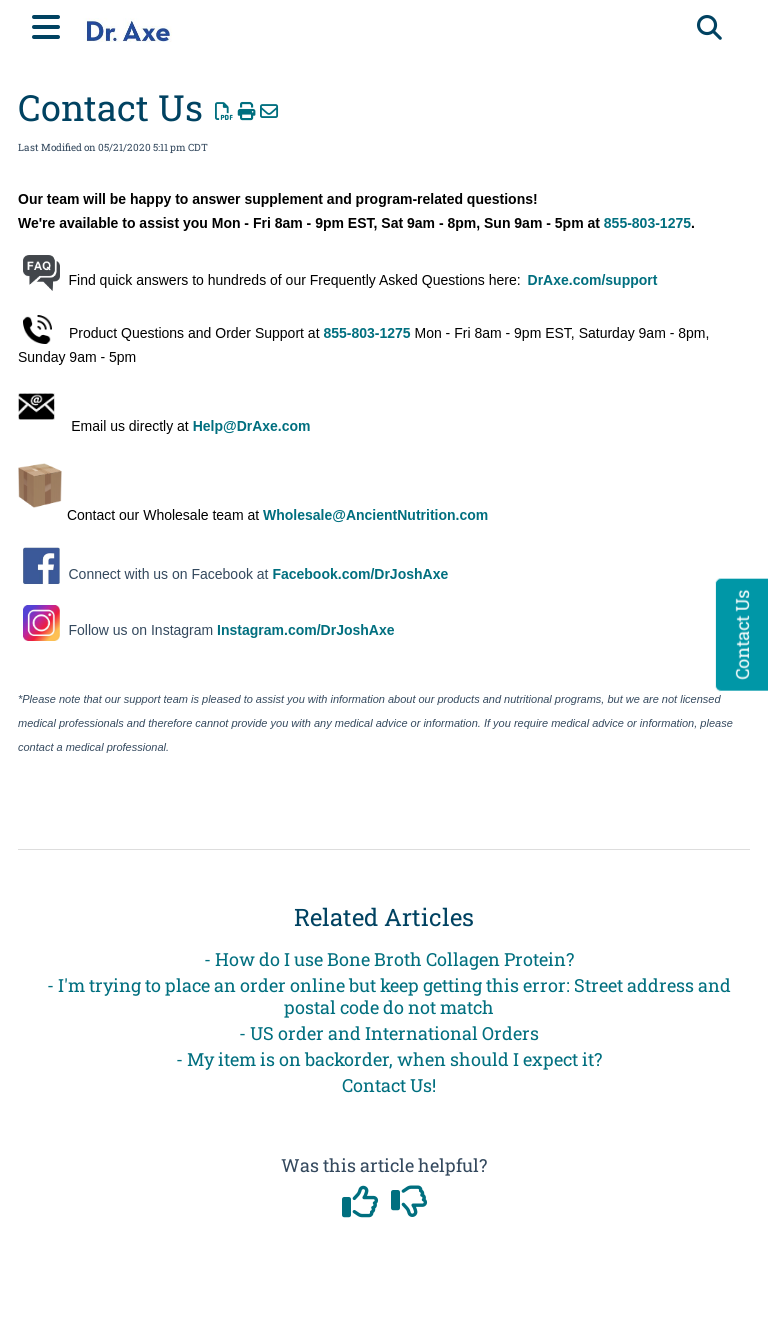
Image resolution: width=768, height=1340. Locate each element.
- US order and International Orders (389, 1033)
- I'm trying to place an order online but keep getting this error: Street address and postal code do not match (389, 996)
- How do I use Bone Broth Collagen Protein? (389, 959)
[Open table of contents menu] (50, 24)
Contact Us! (389, 1085)
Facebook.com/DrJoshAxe (360, 574)
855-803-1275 (647, 223)
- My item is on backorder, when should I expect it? (389, 1059)
